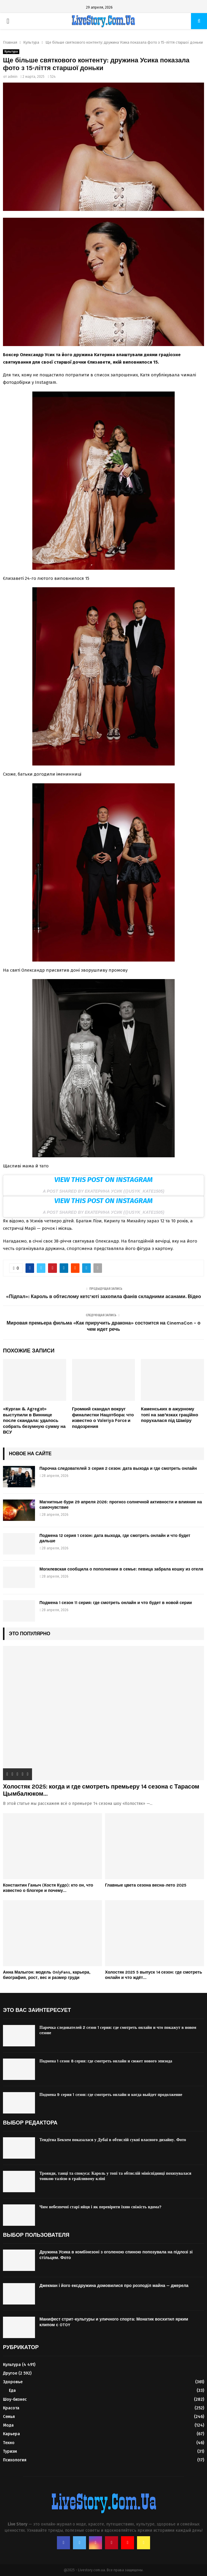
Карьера (11, 2433)
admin (12, 77)
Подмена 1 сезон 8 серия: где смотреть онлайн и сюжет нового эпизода (105, 2061)
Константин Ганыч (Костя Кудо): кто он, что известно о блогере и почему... (48, 1888)
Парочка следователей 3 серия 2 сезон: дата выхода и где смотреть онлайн (118, 1468)
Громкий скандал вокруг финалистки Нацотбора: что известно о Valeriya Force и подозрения (103, 1417)
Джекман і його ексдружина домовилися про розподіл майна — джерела (113, 2285)
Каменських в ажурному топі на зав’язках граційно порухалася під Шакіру (169, 1414)
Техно (9, 2442)
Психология (14, 2460)
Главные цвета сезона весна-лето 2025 (145, 1885)
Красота (11, 2408)
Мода (8, 2425)
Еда (12, 2390)
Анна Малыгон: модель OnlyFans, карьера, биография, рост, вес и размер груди (46, 1975)
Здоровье (13, 2381)
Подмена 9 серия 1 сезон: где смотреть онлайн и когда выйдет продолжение (110, 2094)
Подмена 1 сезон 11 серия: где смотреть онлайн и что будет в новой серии (115, 1602)
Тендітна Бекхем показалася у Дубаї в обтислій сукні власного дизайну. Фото (112, 2139)
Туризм (10, 2451)
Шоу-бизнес (15, 2399)
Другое (10, 2373)
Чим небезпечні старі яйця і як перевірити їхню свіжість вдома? (100, 2206)
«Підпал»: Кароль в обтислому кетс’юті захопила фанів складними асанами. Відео (103, 1296)
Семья (9, 2416)
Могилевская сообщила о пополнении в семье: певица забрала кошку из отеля (121, 1569)
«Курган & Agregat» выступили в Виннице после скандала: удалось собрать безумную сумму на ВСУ (34, 1420)
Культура (11, 51)
